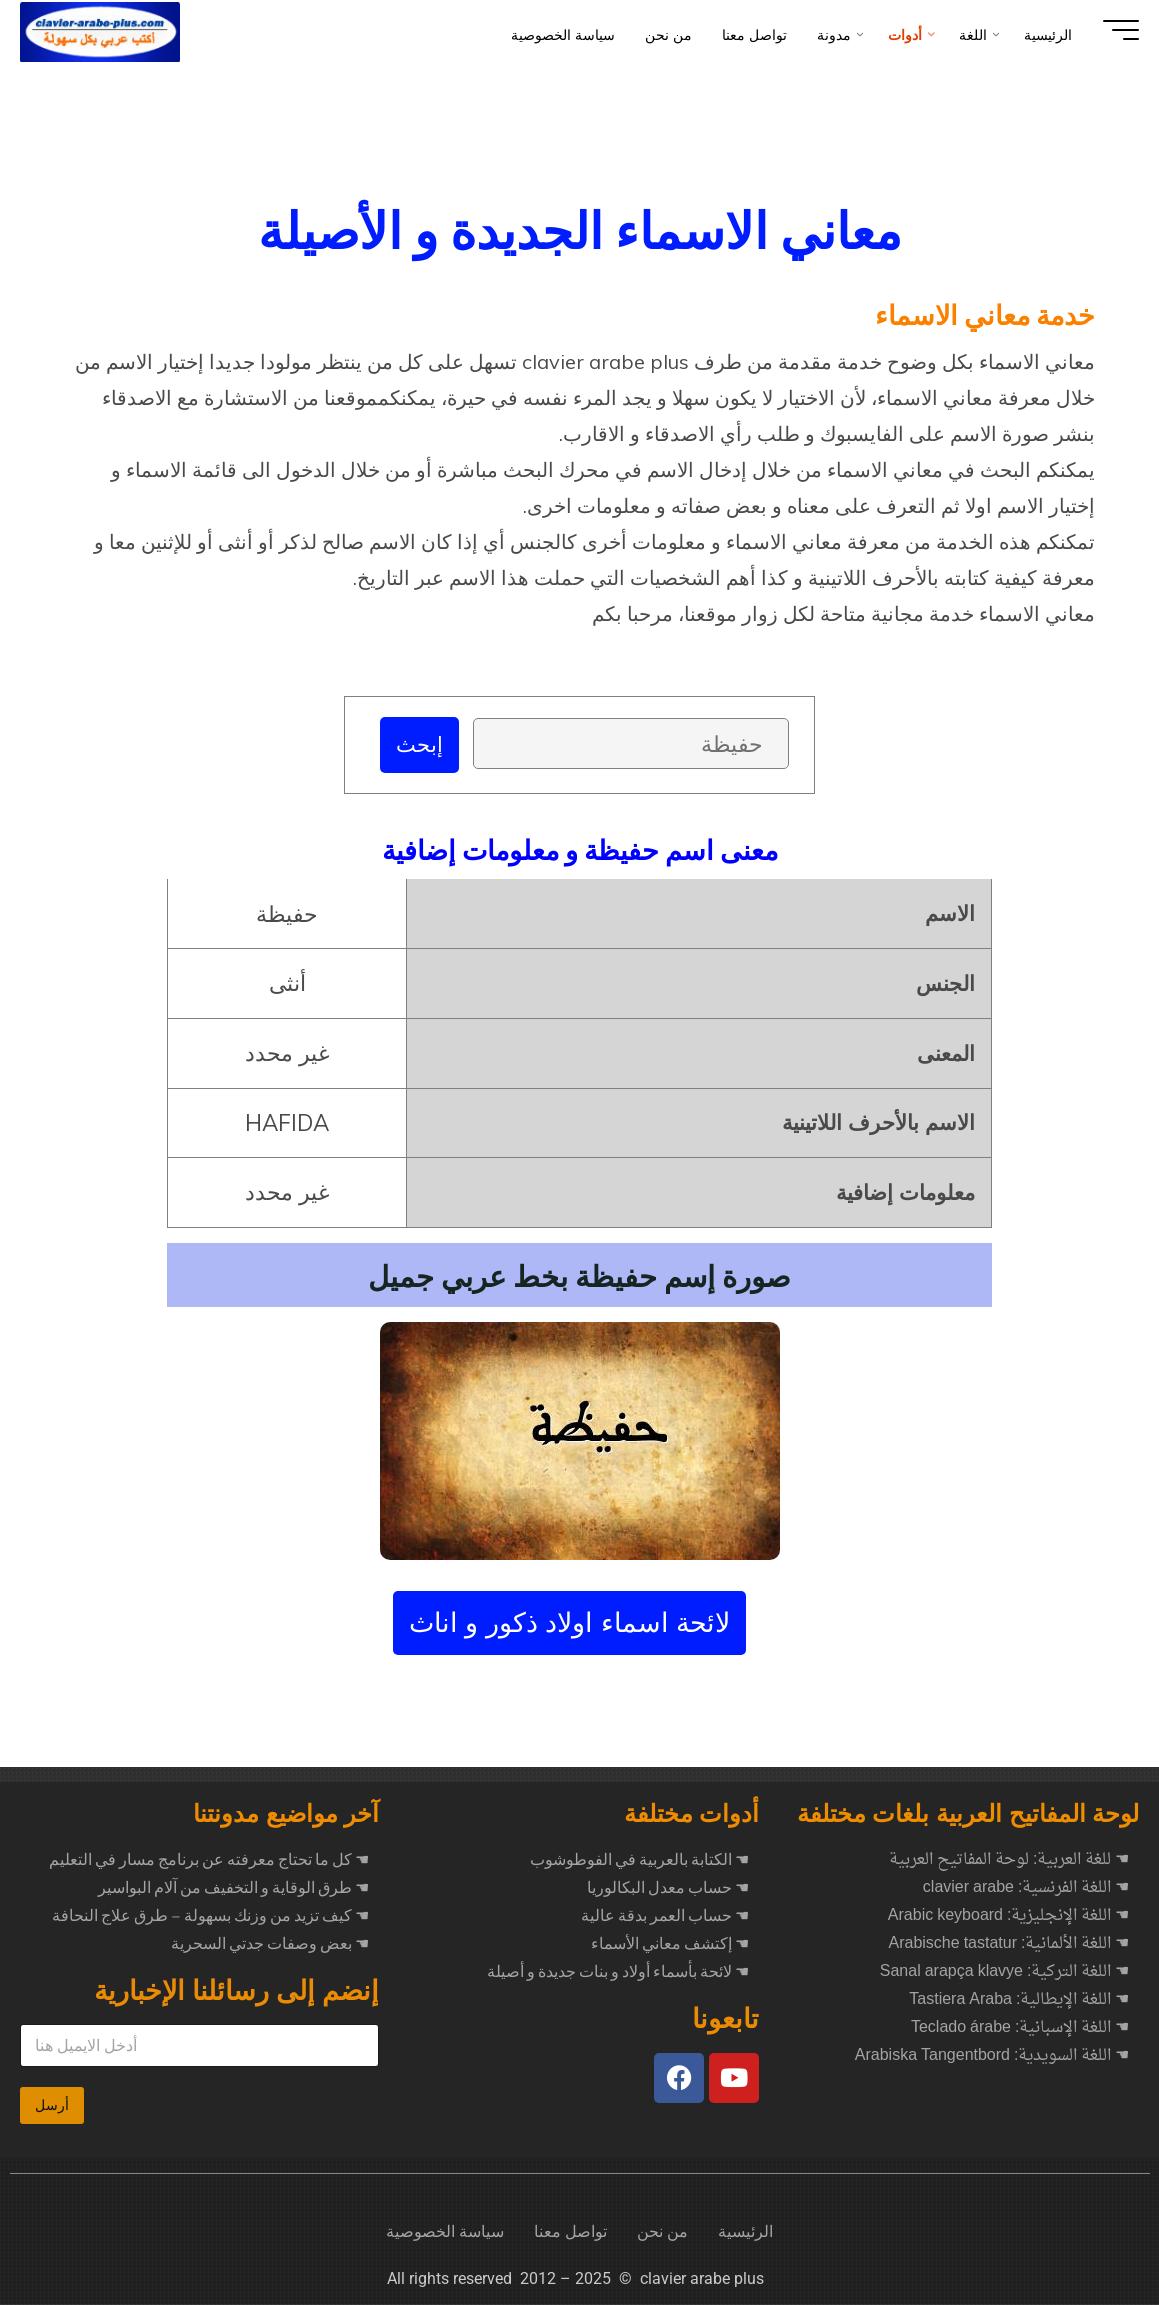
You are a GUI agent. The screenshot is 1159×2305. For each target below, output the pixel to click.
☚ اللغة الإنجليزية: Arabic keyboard (1009, 1917)
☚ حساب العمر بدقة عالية (665, 1917)
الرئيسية (745, 2232)
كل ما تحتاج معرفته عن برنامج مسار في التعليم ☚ (209, 1861)
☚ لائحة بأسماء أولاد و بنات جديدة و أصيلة (618, 1973)
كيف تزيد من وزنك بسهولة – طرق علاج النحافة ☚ (210, 1917)
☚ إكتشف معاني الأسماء (670, 1945)
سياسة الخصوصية (445, 2232)
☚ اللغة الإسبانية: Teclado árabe (1020, 2029)
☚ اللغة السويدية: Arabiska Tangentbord (992, 2057)
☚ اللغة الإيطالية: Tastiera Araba (1019, 2001)
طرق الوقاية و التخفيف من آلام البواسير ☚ (233, 1889)
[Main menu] (1101, 30)
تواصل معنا (570, 2232)
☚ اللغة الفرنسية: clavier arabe (1026, 1889)
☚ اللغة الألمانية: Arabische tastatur (1008, 1945)
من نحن (662, 2232)
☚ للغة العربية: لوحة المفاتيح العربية (1009, 1861)
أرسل (52, 2106)
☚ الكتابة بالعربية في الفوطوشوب (639, 1861)
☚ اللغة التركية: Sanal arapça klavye (1005, 1973)
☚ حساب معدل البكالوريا (668, 1889)
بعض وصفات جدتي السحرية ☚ (270, 1945)
